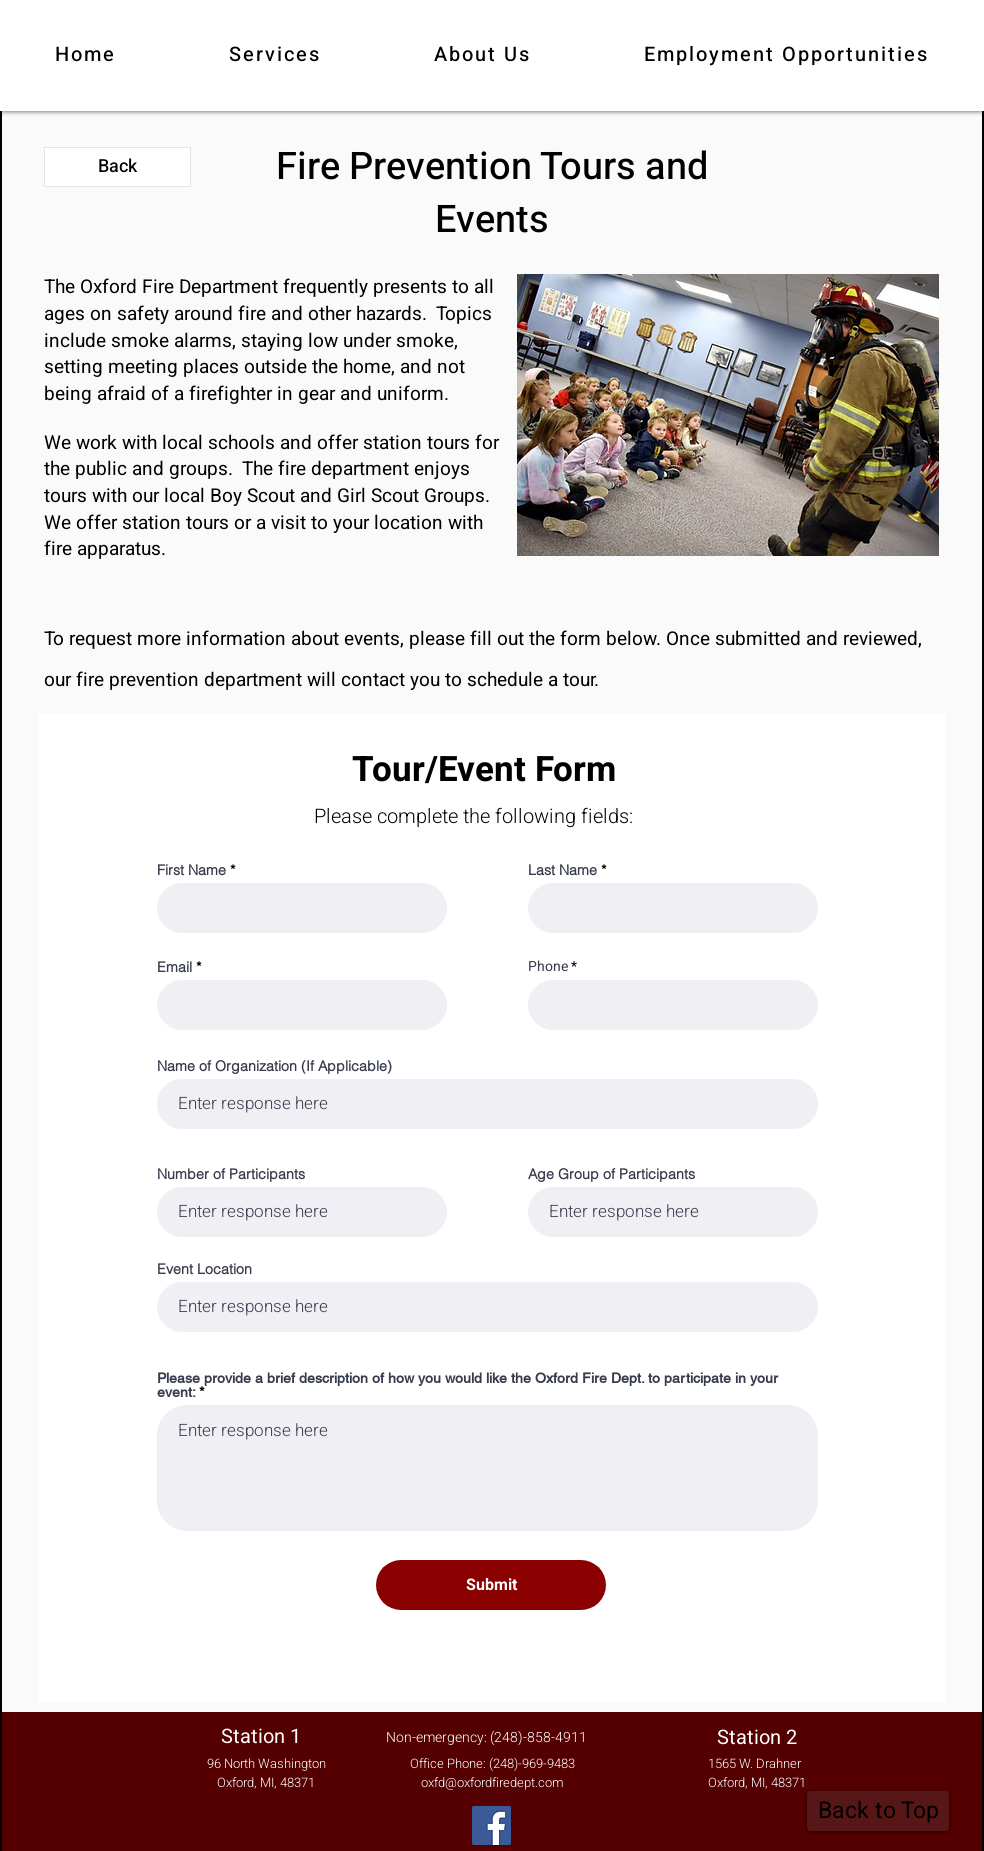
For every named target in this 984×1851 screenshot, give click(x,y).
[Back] (117, 167)
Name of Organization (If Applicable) (274, 1066)
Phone (548, 967)
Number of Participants (231, 1174)
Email (174, 967)
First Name (191, 870)
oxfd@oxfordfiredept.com (492, 1782)
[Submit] (491, 1585)
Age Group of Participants (611, 1174)
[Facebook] (491, 1825)
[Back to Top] (878, 1811)
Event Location (204, 1269)
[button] (274, 55)
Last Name (562, 870)
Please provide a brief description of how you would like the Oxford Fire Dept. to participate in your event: (467, 1385)
